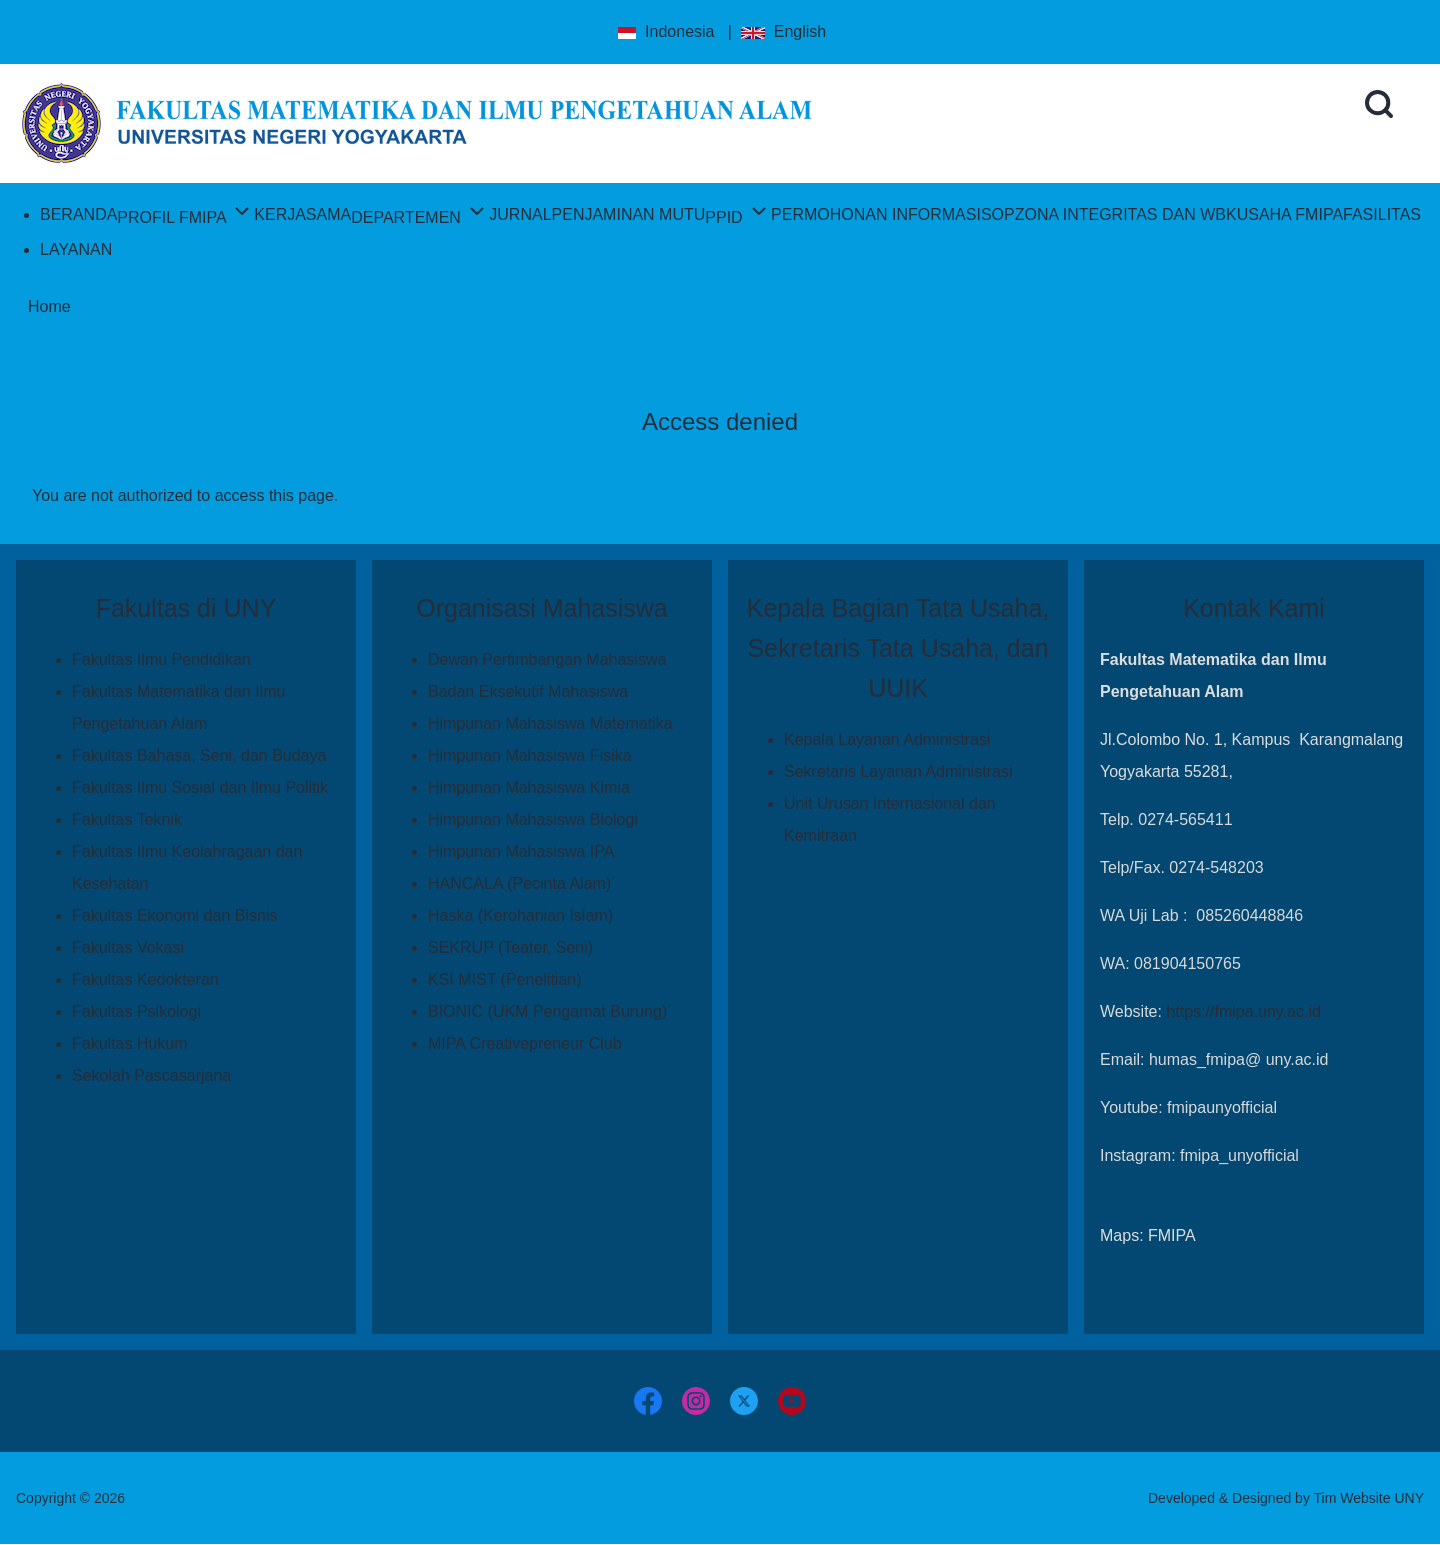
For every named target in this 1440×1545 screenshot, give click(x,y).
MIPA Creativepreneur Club (525, 1043)
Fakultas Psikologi (136, 1011)
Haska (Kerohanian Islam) (520, 915)
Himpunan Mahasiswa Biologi (533, 819)
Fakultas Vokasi (128, 947)
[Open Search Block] (1379, 104)
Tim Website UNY (1369, 1498)
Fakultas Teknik (127, 819)
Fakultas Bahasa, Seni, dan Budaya (199, 755)
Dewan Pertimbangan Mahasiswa (547, 659)
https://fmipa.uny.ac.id (1243, 1011)
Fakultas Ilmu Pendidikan (161, 659)
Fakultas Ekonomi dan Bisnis (174, 915)
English (783, 31)
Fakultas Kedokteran (145, 979)
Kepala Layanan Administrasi (887, 739)
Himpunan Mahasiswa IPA (521, 851)
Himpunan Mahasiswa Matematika (550, 723)
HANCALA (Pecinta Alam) (519, 883)
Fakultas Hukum (130, 1043)
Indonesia (664, 31)
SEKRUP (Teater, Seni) (510, 947)
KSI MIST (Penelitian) (505, 979)
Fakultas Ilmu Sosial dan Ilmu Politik (200, 787)
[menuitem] (78, 214)
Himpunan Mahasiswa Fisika (530, 755)
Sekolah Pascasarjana (151, 1075)
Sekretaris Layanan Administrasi (898, 771)
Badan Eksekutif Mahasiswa (528, 691)
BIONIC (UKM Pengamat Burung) (547, 1011)
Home (49, 306)
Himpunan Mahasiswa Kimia (529, 787)
